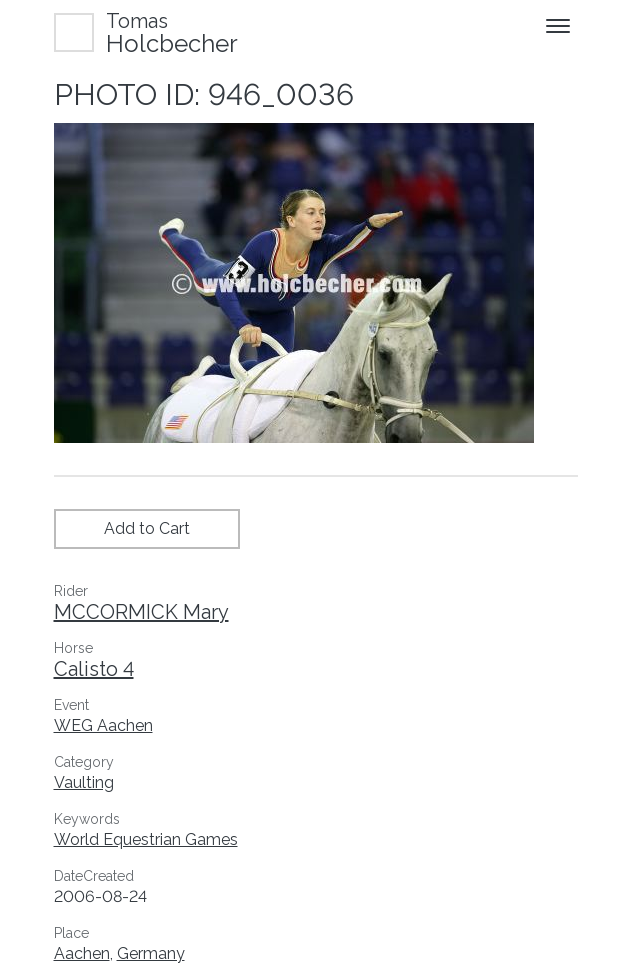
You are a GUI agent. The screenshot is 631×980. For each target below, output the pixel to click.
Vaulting (84, 782)
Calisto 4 (94, 669)
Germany (151, 953)
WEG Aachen (103, 725)
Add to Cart (147, 528)
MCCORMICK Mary (141, 612)
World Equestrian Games (146, 839)
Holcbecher (172, 32)
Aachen (82, 953)
